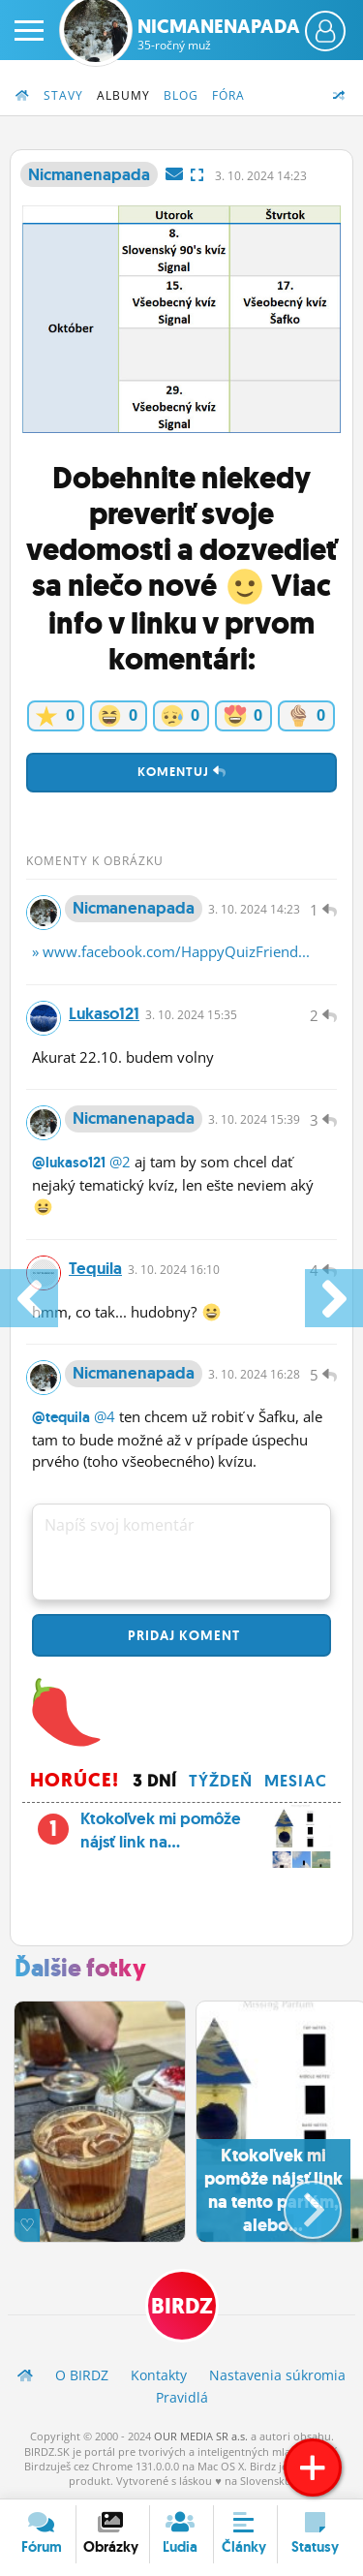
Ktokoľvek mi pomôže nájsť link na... (181, 1836)
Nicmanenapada (218, 34)
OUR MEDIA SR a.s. (201, 2436)
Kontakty (159, 2375)
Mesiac (295, 1780)
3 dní (155, 1780)
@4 (104, 1416)
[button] (297, 2202)
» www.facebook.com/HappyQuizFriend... (171, 951)
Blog (181, 95)
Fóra (228, 95)
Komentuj (182, 771)
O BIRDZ (81, 2375)
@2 (120, 1161)
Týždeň (221, 1780)
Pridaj (182, 1635)
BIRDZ (182, 2306)
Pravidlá (182, 2397)
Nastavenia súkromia (277, 2375)
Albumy (123, 95)
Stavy (63, 95)
